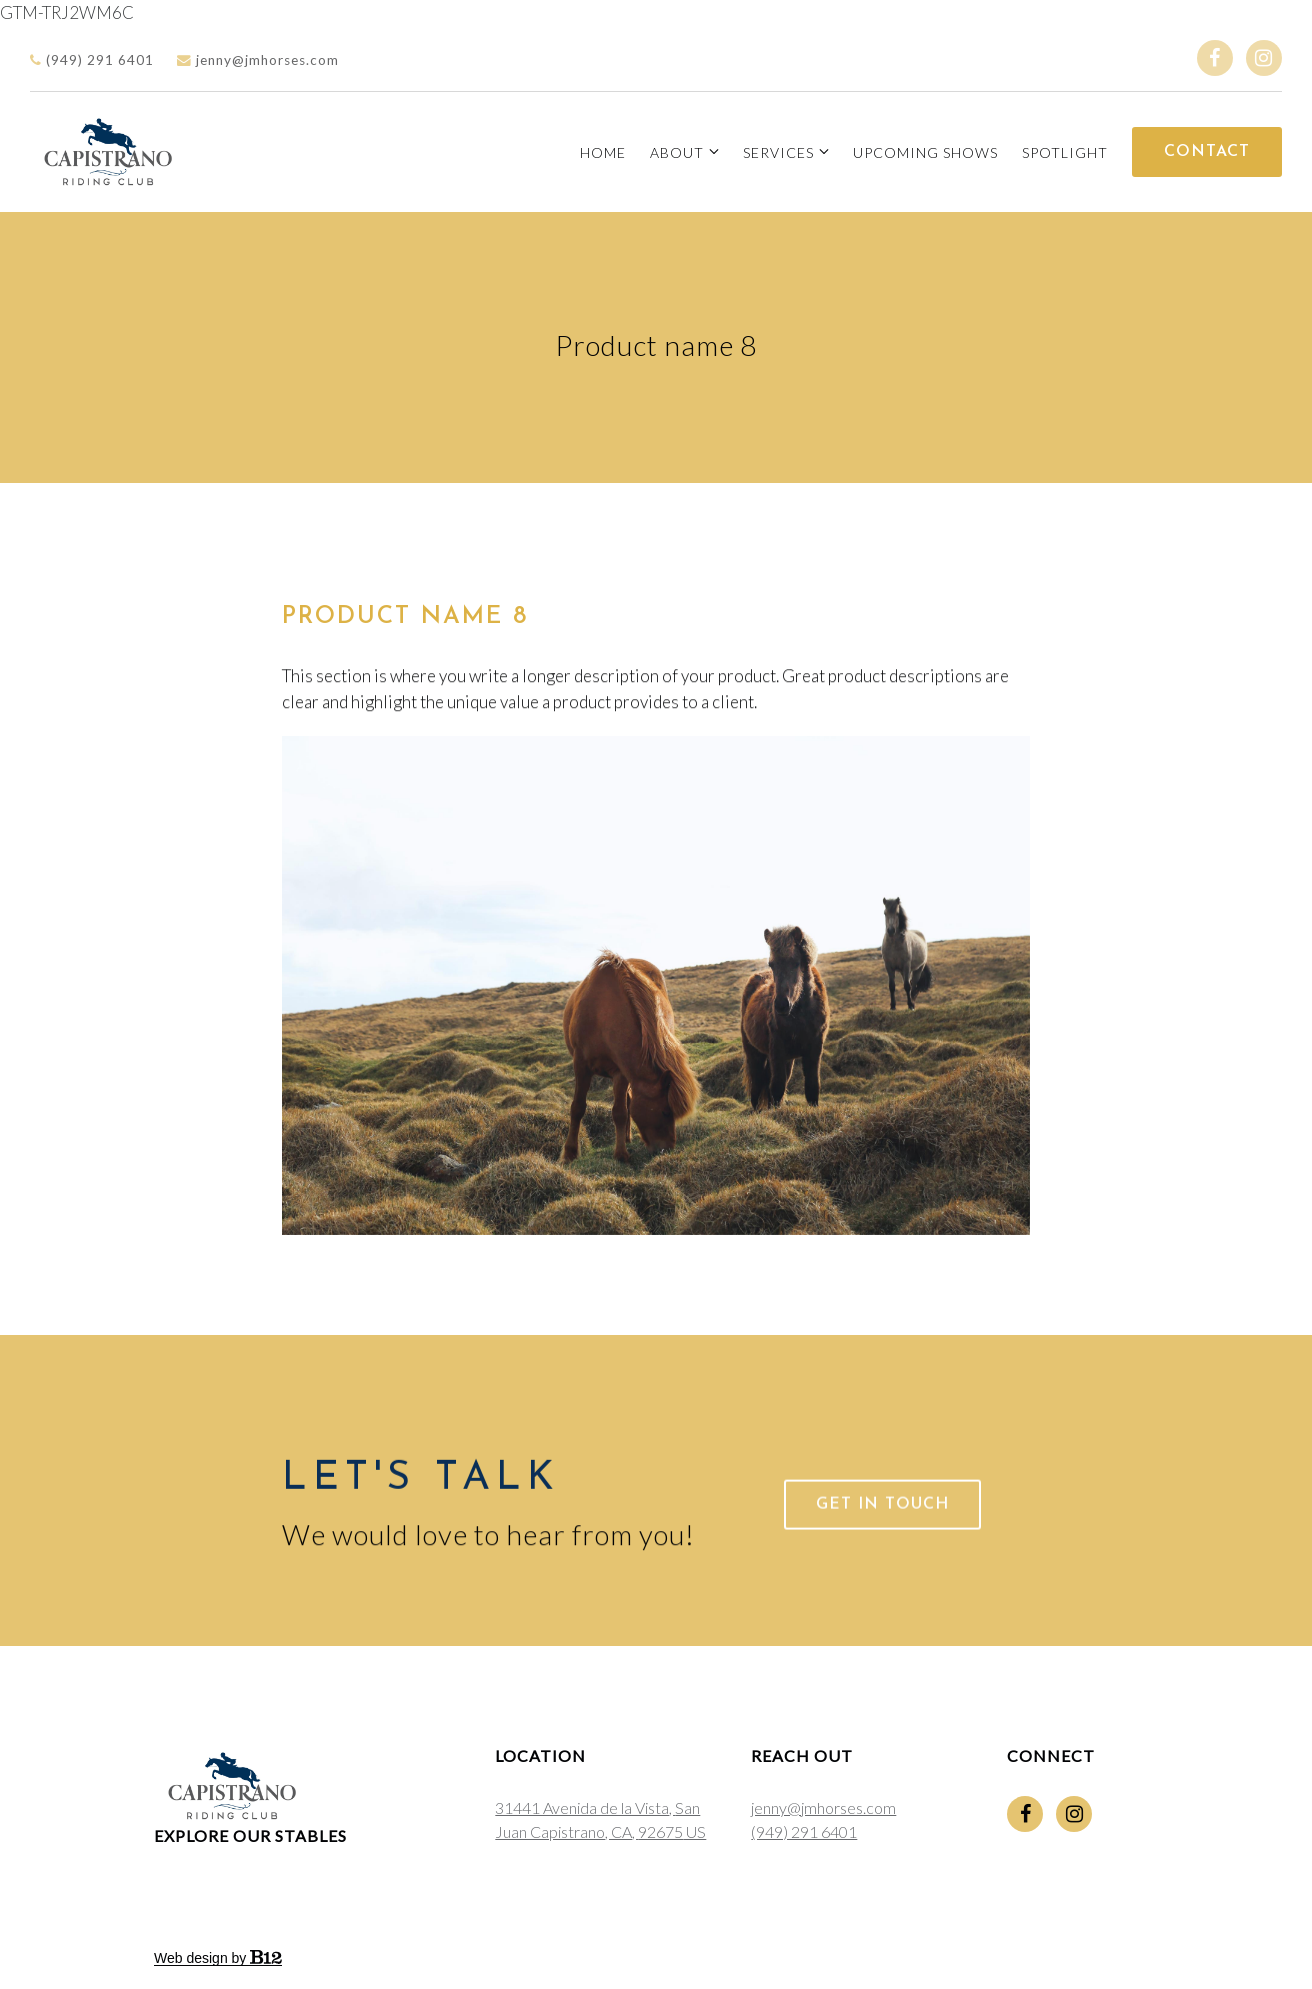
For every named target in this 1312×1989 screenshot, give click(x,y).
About (677, 152)
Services (778, 152)
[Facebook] (1215, 58)
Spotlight (1065, 152)
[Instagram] (1264, 58)
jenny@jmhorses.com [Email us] (258, 60)
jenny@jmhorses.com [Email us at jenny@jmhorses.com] (823, 1807)
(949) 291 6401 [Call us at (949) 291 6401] (804, 1831)
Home (603, 152)
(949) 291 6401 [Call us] (92, 60)
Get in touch (882, 1526)
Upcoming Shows (925, 152)
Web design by (218, 1958)
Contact (1207, 152)
